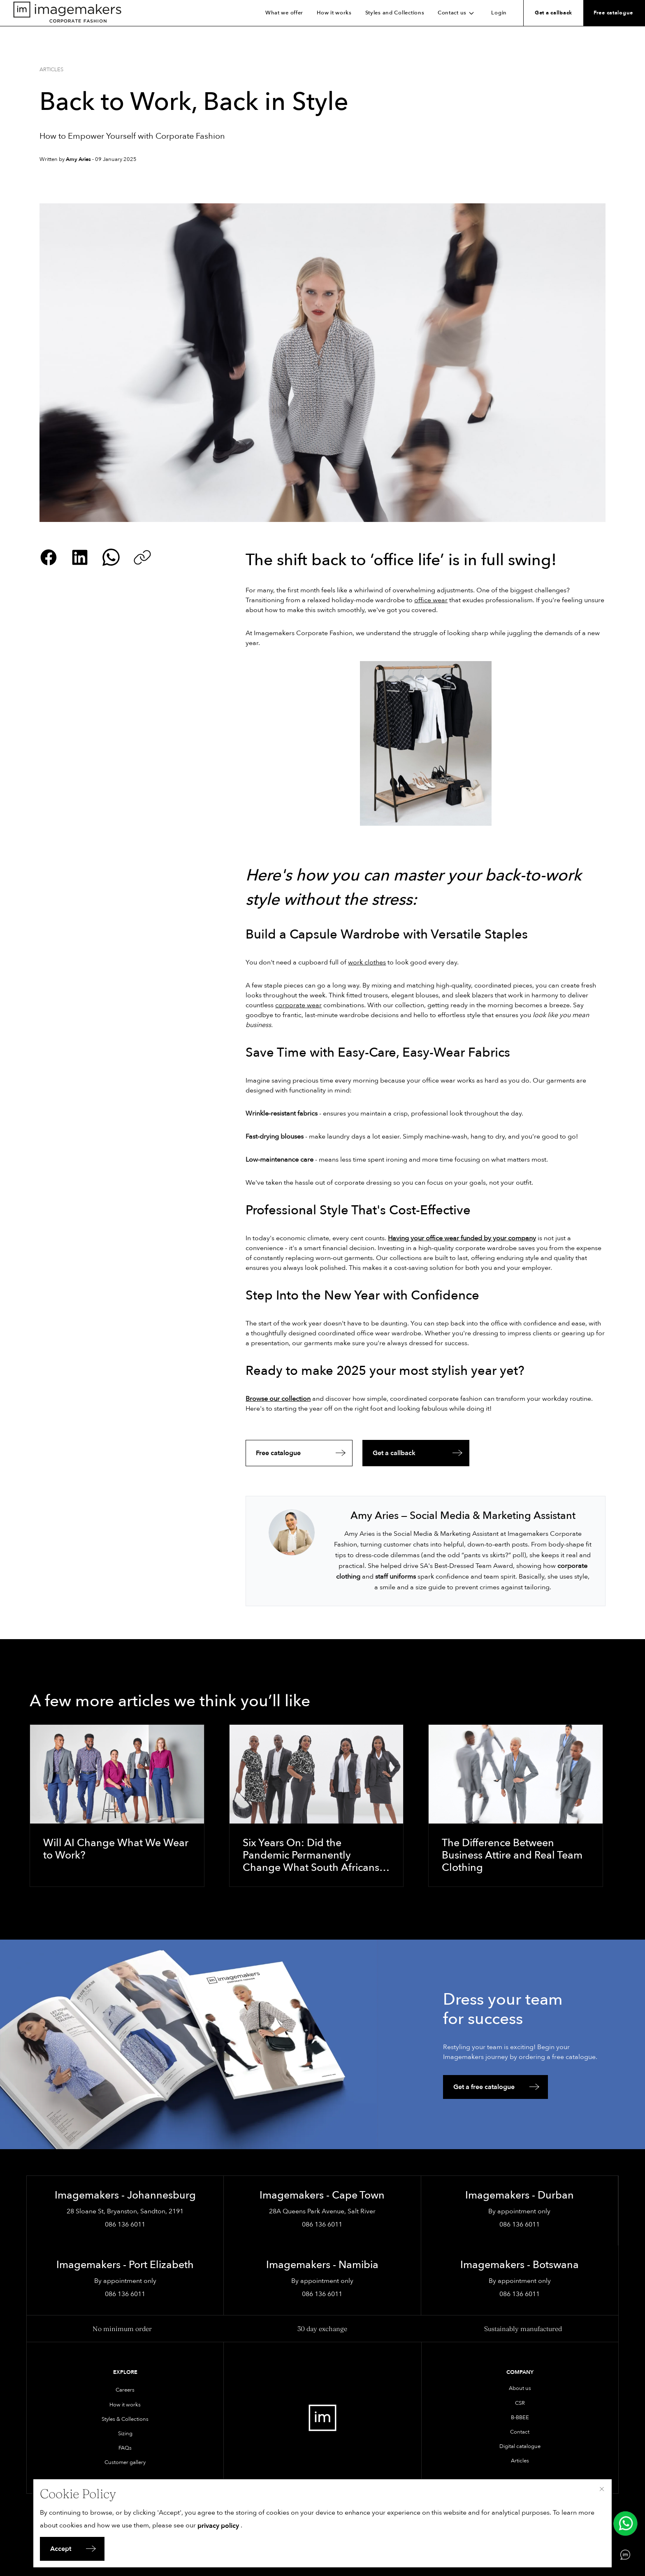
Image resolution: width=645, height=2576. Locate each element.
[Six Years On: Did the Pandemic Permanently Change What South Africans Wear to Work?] (316, 1805)
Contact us (458, 12)
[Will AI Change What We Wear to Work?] (117, 1805)
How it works (334, 12)
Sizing (125, 2433)
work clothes (367, 962)
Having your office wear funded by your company (462, 1238)
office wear (431, 600)
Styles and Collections (395, 12)
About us (520, 2388)
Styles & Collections (125, 2419)
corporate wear (298, 1005)
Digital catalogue (520, 2446)
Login (499, 12)
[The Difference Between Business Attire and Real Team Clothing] (515, 1805)
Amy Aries (78, 159)
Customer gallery (125, 2462)
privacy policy (218, 2525)
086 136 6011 (125, 2224)
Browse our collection (278, 1398)
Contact (519, 2432)
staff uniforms (395, 1576)
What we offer (284, 12)
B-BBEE (520, 2417)
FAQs (125, 2448)
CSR (520, 2403)
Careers (125, 2390)
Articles (51, 69)
